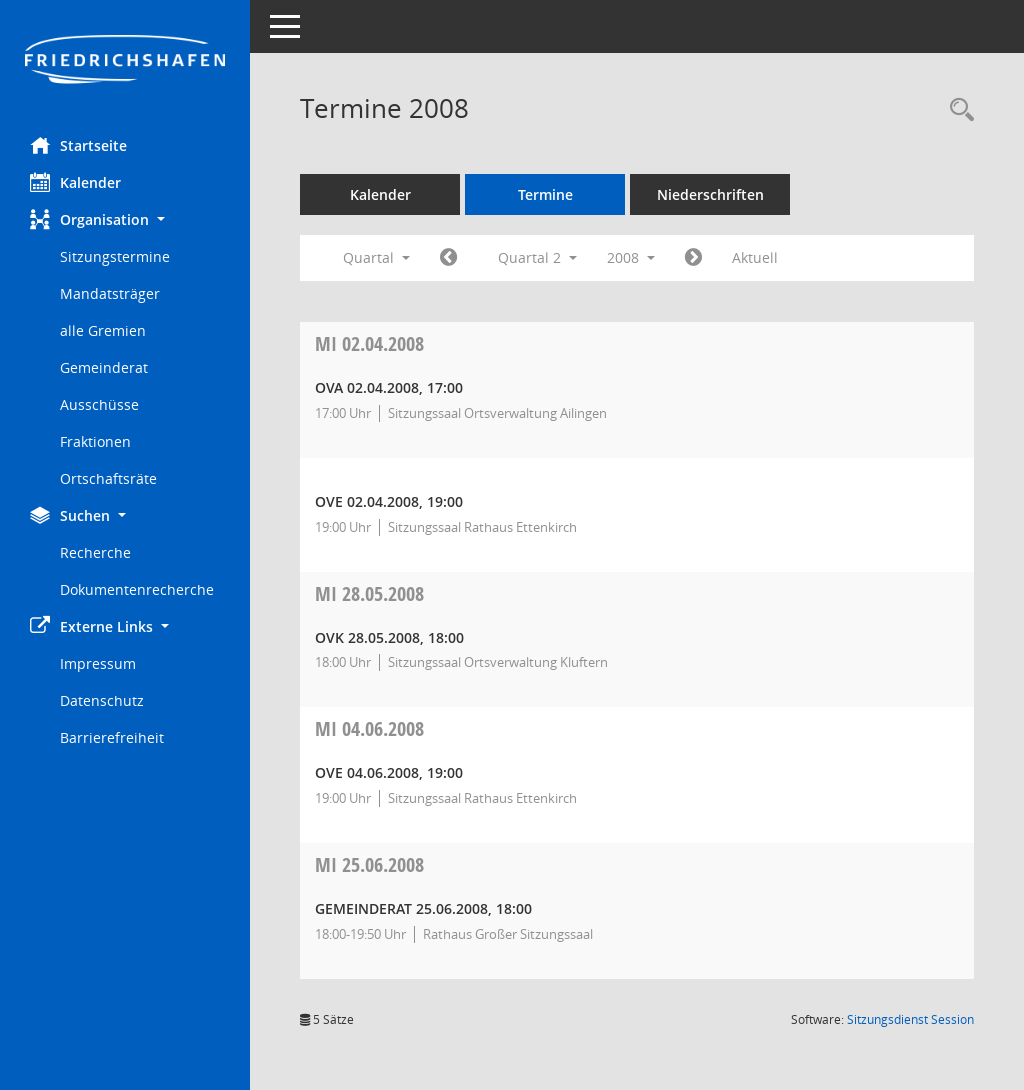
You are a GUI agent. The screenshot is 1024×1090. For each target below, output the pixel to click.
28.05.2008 (369, 593)
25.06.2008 (369, 864)
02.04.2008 (369, 343)
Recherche (95, 552)
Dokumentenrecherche (137, 589)
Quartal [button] (376, 257)
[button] (125, 219)
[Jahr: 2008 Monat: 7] (693, 258)
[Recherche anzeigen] (957, 110)
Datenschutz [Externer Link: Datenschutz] (102, 700)
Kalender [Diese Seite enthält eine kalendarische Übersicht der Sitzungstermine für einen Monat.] (75, 182)
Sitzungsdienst (910, 1019)
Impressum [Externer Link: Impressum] (98, 663)
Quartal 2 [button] (537, 257)
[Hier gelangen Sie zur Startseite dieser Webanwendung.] (125, 61)
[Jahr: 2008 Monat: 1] (448, 258)
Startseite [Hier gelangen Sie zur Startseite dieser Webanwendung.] (78, 145)
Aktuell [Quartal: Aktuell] (755, 257)
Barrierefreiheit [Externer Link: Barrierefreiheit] (112, 737)
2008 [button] (631, 257)
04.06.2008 (369, 728)
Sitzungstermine (115, 256)
